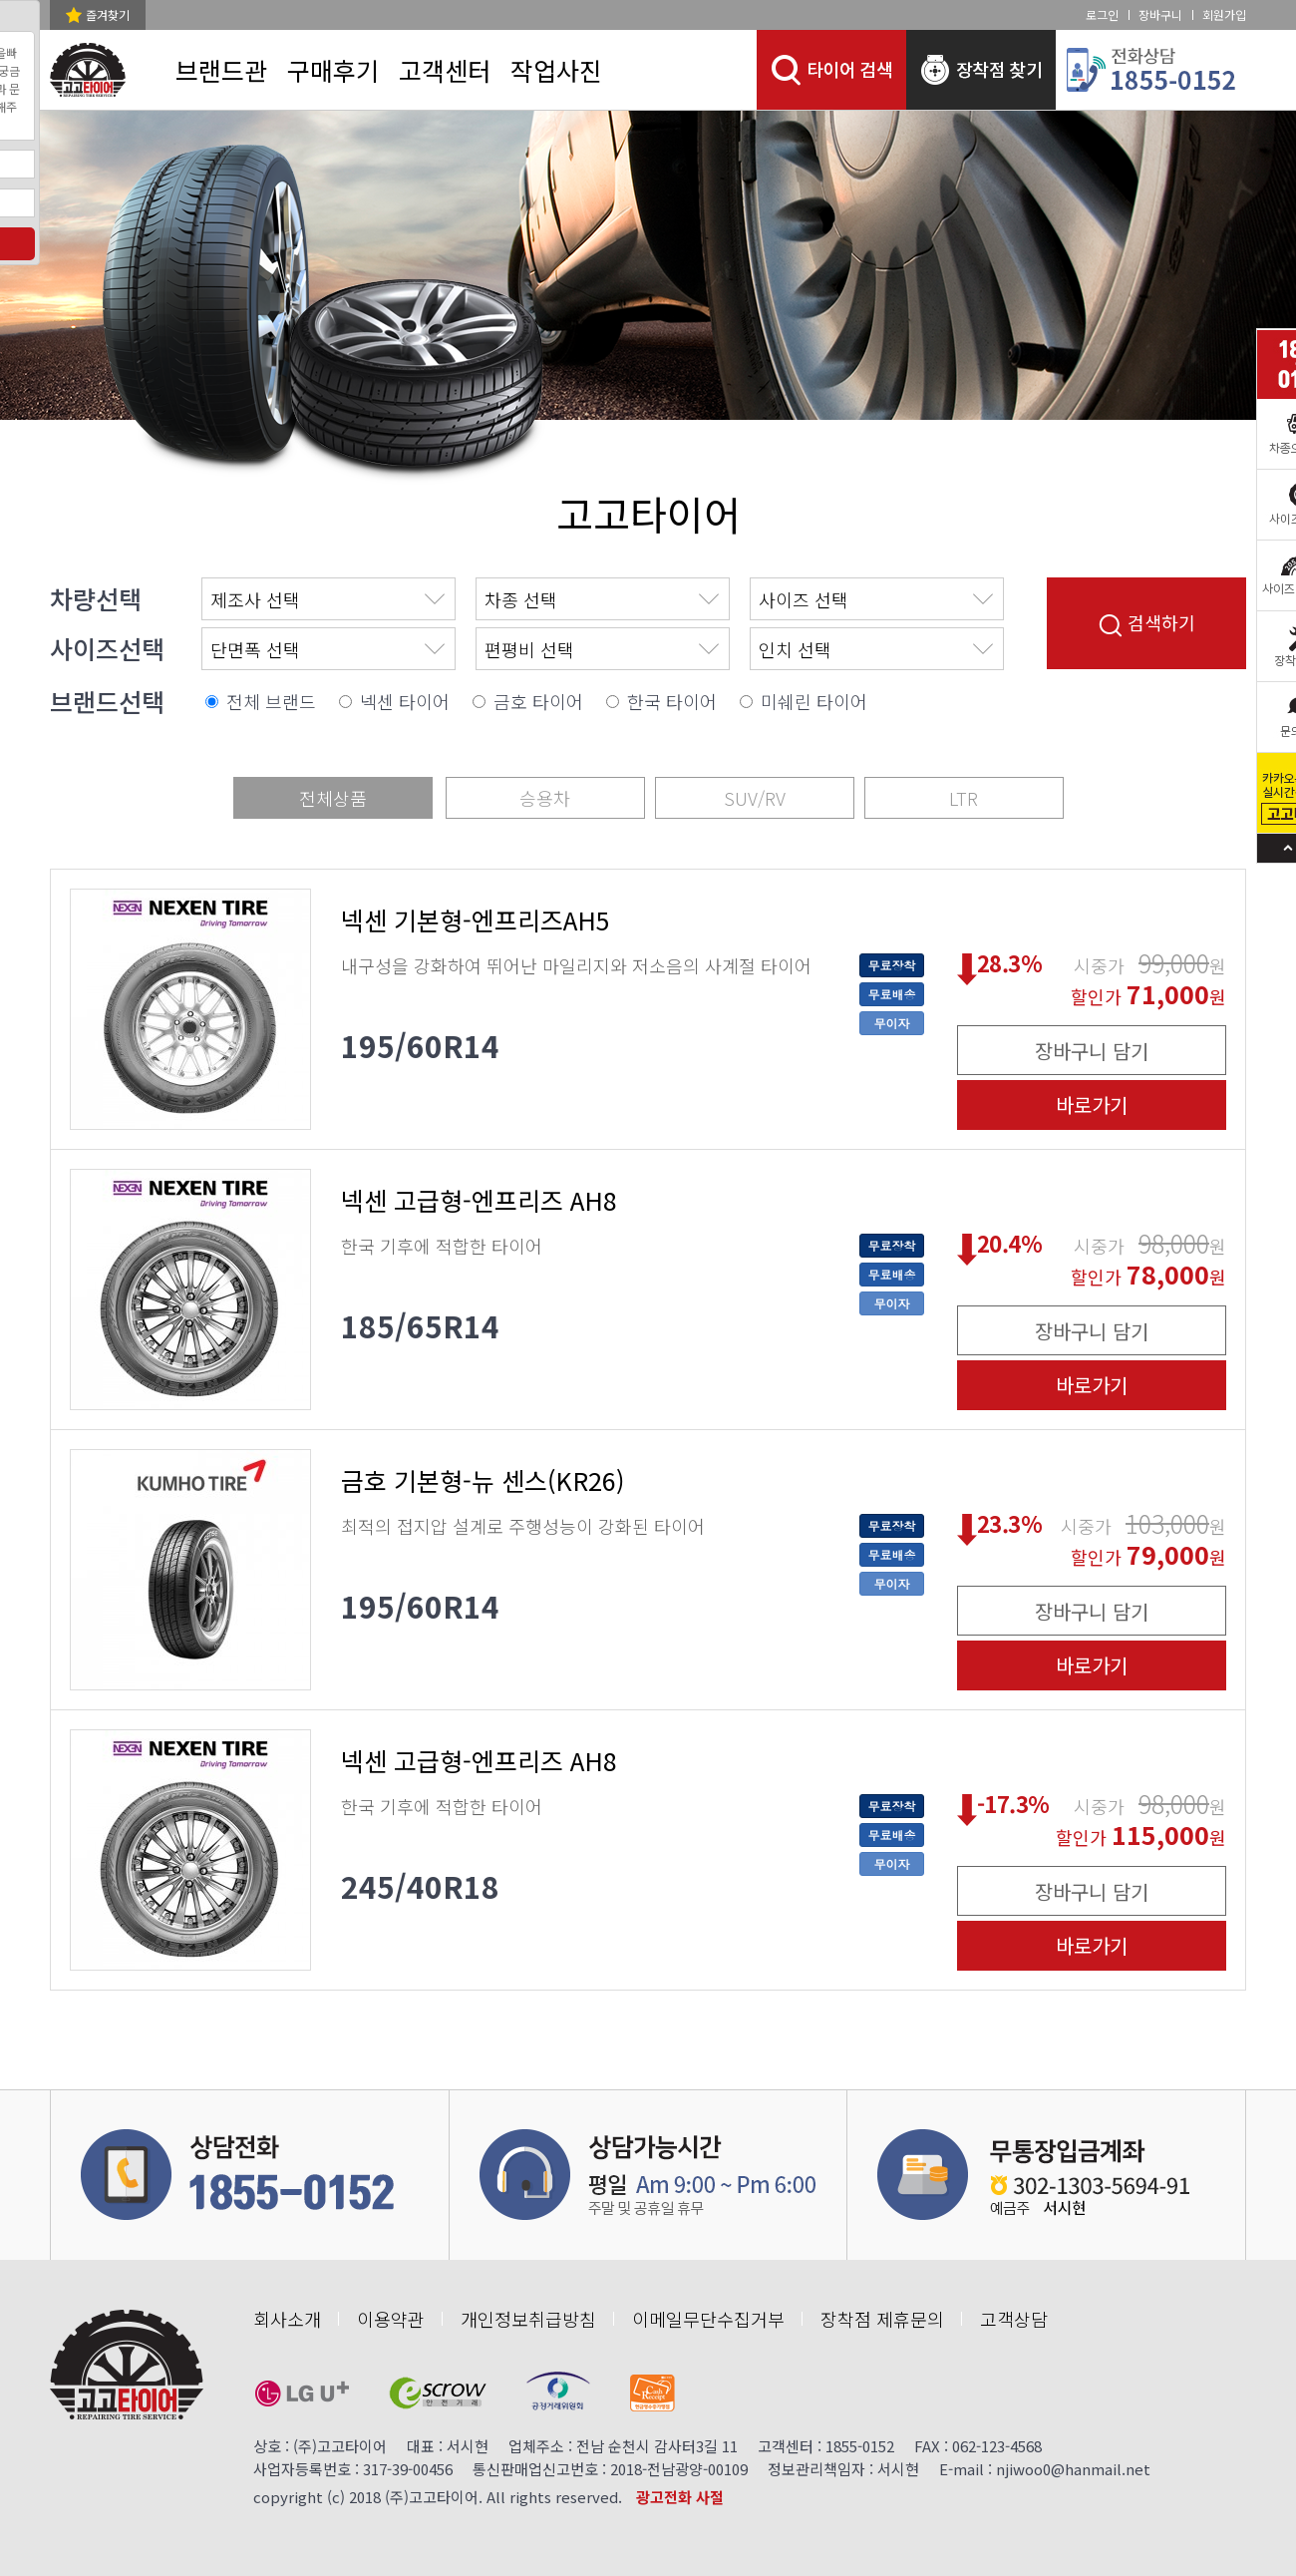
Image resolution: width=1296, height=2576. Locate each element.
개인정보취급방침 (528, 2319)
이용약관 (391, 2319)
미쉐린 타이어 (814, 701)
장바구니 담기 (1091, 1050)
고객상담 (1014, 2319)
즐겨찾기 (108, 14)
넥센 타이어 (405, 701)
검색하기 (1147, 623)
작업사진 (556, 70)
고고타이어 (648, 514)
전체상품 (333, 798)
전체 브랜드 (271, 701)
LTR (963, 798)
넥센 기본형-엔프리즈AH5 (475, 920)
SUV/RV (755, 798)
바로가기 (1092, 1104)
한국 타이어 (672, 701)
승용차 (544, 798)
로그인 (1102, 14)
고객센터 (444, 70)
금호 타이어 (538, 701)
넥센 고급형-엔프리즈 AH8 (479, 1200)
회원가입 (1224, 14)
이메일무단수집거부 (708, 2319)
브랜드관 (221, 70)
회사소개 (287, 2319)
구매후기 (333, 70)
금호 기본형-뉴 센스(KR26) (482, 1480)
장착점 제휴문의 (882, 2319)
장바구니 (1160, 14)
